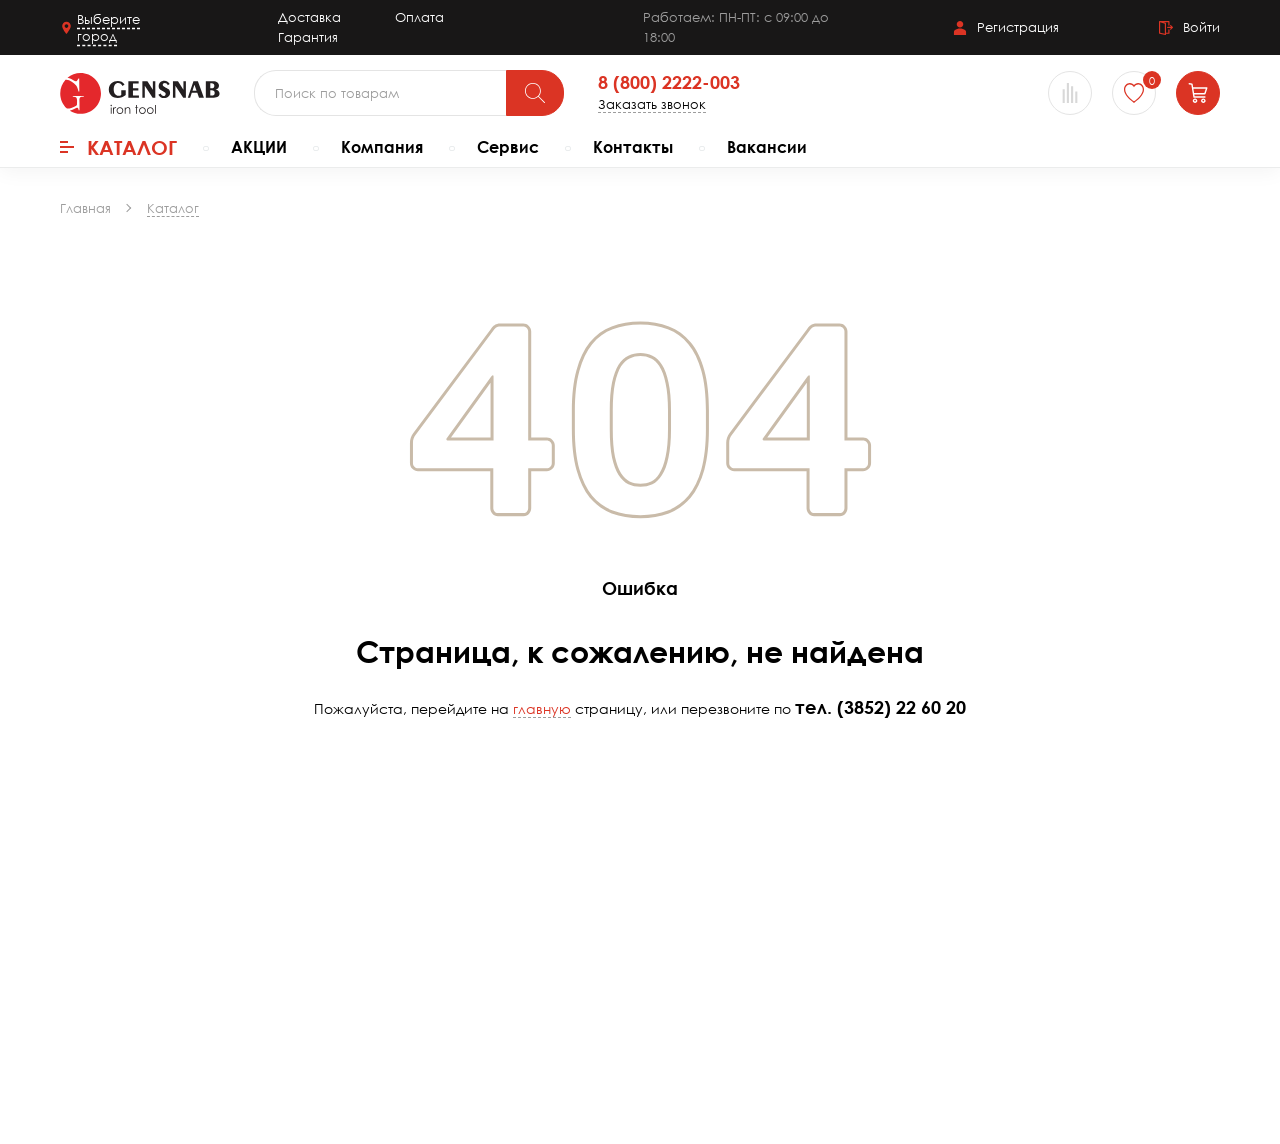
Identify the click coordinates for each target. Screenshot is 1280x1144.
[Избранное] (1134, 93)
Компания (382, 147)
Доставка (309, 17)
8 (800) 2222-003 (669, 83)
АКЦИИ (259, 147)
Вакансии (767, 147)
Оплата (419, 17)
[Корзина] (1198, 93)
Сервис (508, 147)
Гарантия (308, 37)
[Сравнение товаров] (1070, 93)
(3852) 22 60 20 (901, 707)
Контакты (633, 147)
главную (542, 708)
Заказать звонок (652, 104)
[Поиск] (535, 93)
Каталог (118, 147)
